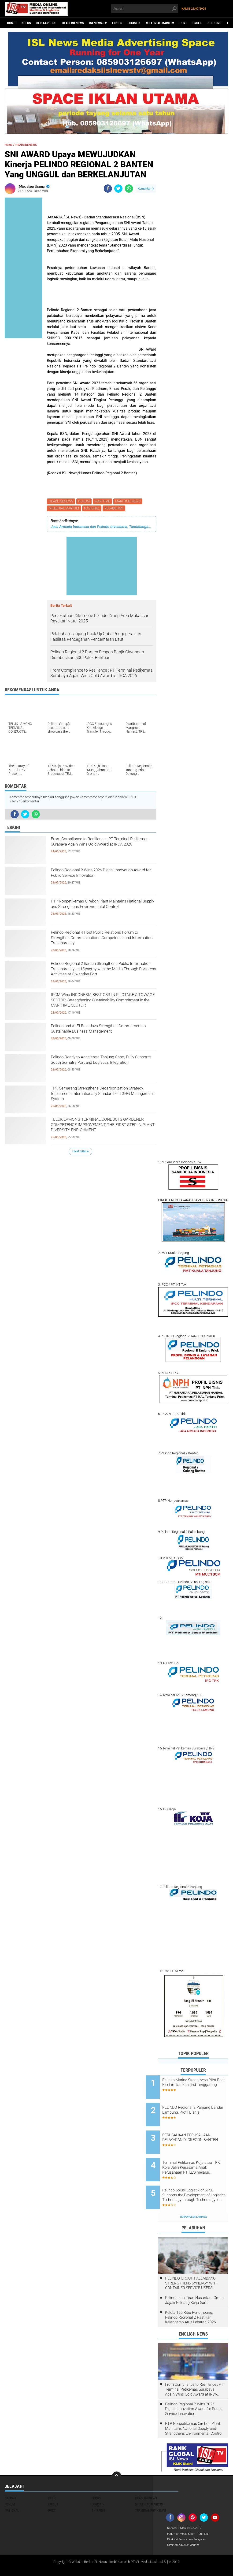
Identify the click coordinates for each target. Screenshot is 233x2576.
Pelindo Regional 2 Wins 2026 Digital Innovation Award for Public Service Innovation (99, 880)
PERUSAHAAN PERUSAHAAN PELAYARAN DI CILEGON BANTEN (198, 2134)
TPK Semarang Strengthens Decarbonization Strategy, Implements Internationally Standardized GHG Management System (101, 1099)
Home (11, 23)
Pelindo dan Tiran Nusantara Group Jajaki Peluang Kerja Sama (194, 2282)
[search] (144, 8)
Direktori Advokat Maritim (185, 2529)
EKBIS (52, 2480)
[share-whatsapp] (129, 188)
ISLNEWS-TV (98, 23)
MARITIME (104, 502)
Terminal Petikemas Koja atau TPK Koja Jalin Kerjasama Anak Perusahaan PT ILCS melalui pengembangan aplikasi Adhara (199, 2157)
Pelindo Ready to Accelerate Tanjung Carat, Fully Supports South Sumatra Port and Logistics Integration (98, 1067)
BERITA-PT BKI (46, 23)
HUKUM (85, 502)
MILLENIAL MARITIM (160, 23)
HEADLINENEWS (73, 23)
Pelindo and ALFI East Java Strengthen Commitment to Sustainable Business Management (102, 1036)
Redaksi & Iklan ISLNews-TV (187, 2510)
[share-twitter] (118, 188)
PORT (183, 23)
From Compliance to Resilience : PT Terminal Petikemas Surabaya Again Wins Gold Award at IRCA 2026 (98, 849)
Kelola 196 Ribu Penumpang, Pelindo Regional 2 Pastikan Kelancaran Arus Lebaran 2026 (190, 2299)
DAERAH (10, 2480)
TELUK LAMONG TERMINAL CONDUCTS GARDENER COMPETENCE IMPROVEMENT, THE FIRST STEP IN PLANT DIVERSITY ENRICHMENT (103, 1130)
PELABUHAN (116, 509)
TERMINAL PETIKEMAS (150, 2492)
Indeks (26, 23)
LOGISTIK (134, 23)
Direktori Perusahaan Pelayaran (190, 2523)
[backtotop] (116, 2458)
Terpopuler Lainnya (193, 2199)
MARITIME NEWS (130, 502)
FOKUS (96, 2480)
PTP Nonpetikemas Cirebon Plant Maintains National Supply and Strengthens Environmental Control (97, 911)
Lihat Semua (80, 1153)
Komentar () (146, 188)
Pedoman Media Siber (183, 2517)
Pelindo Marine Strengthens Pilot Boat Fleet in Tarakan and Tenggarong (197, 2086)
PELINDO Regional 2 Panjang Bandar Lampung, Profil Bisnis (199, 2107)
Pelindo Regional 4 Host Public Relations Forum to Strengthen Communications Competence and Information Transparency (97, 943)
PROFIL (197, 23)
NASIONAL (93, 509)
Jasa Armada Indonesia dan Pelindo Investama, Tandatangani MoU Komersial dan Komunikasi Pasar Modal (101, 528)
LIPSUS (117, 23)
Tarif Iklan (209, 2517)
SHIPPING (214, 23)
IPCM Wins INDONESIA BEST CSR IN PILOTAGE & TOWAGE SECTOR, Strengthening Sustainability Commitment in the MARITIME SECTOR (99, 1005)
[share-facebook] (108, 188)
